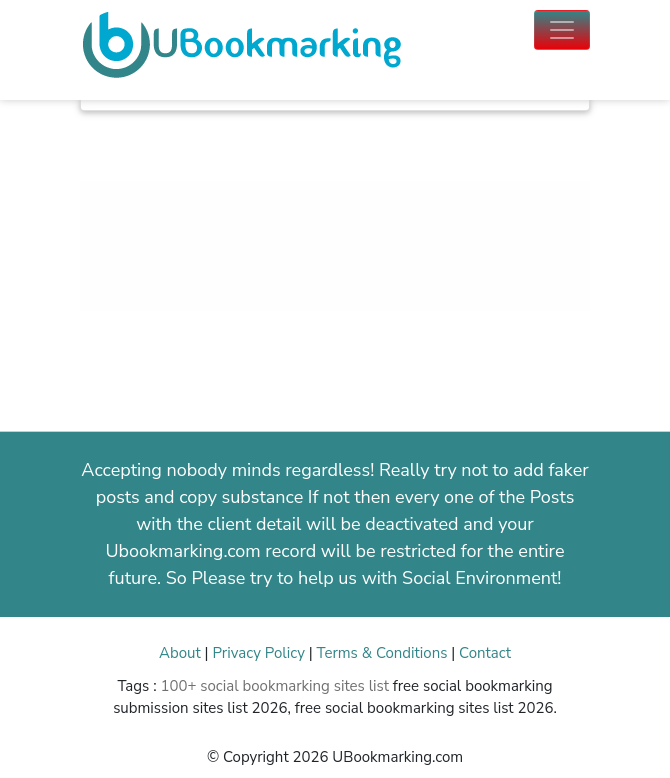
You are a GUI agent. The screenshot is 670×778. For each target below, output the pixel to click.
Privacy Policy (258, 653)
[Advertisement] (335, 271)
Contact (485, 653)
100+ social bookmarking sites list (274, 686)
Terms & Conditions (382, 653)
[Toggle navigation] (562, 30)
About (180, 653)
